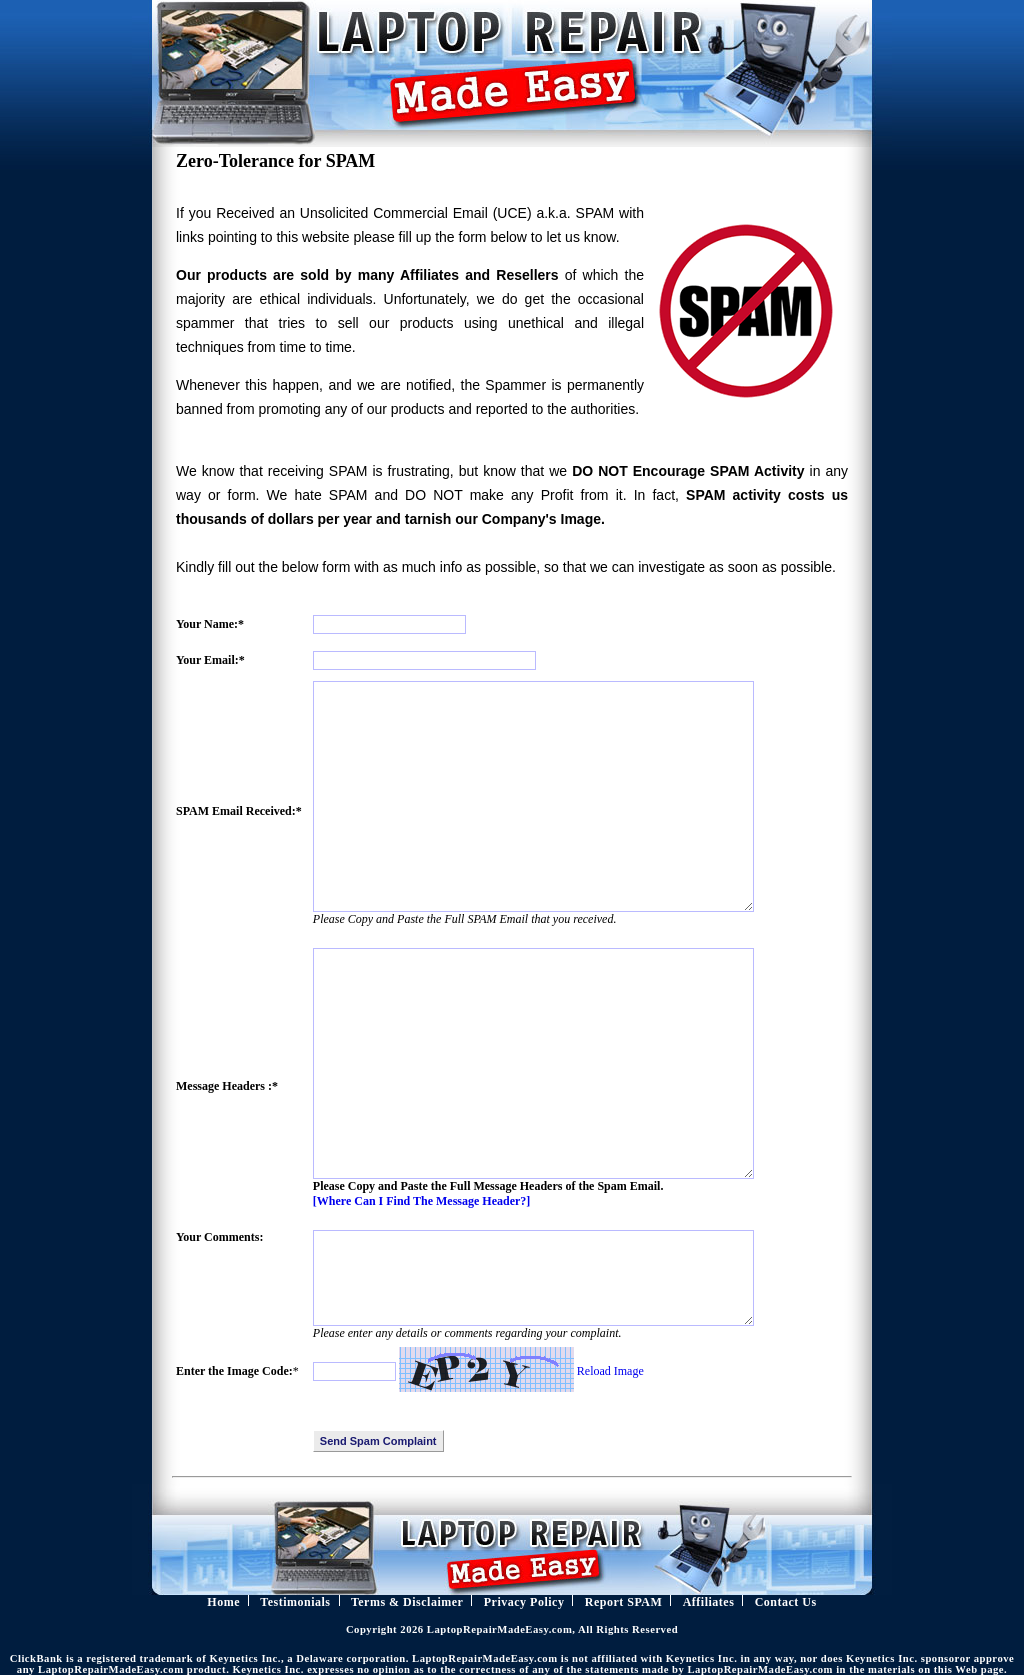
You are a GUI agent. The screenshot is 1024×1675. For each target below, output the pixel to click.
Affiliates (709, 1602)
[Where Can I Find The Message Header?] (422, 1201)
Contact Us (786, 1602)
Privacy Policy (524, 1602)
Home (223, 1602)
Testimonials (295, 1602)
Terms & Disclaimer (407, 1602)
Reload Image (610, 1371)
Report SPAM (624, 1602)
